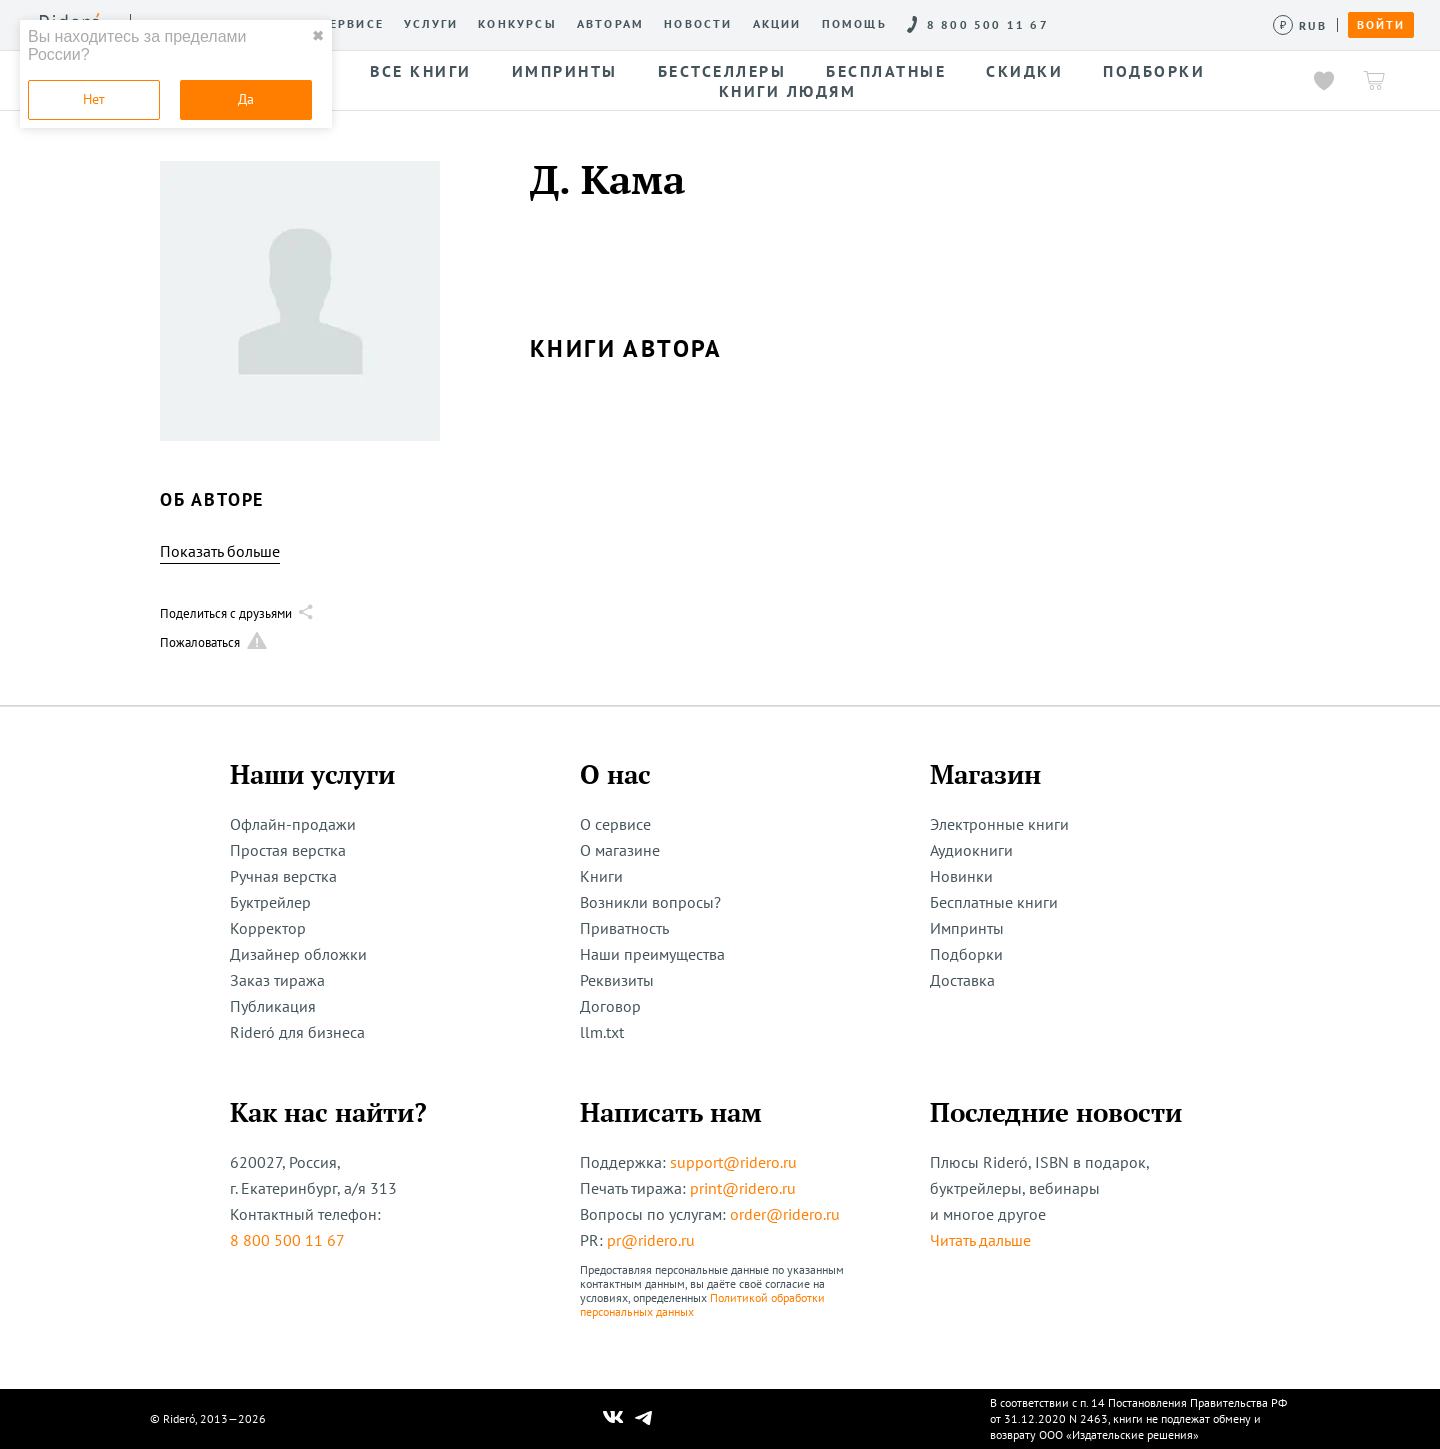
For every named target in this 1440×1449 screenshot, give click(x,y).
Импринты (967, 928)
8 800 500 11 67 (287, 1240)
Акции (777, 24)
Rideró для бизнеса (297, 1032)
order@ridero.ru (785, 1214)
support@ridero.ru (733, 1162)
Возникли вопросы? (650, 902)
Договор (610, 1006)
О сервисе (344, 24)
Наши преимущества (652, 954)
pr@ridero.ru (651, 1240)
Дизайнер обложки (298, 954)
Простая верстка (288, 850)
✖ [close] (318, 36)
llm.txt (602, 1032)
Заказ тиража (277, 980)
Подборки (966, 954)
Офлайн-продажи (293, 824)
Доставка (962, 980)
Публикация (273, 1006)
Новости (698, 24)
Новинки (961, 876)
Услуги (431, 24)
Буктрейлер (270, 902)
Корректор (268, 928)
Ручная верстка (283, 876)
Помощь (854, 24)
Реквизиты (617, 980)
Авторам (610, 24)
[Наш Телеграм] (644, 1419)
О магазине (620, 850)
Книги (601, 876)
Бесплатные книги (994, 902)
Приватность (624, 928)
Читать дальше (980, 1240)
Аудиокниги (971, 850)
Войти (1381, 25)
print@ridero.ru (743, 1188)
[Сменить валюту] (1300, 25)
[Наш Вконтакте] (613, 1419)
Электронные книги (999, 824)
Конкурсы (517, 24)
